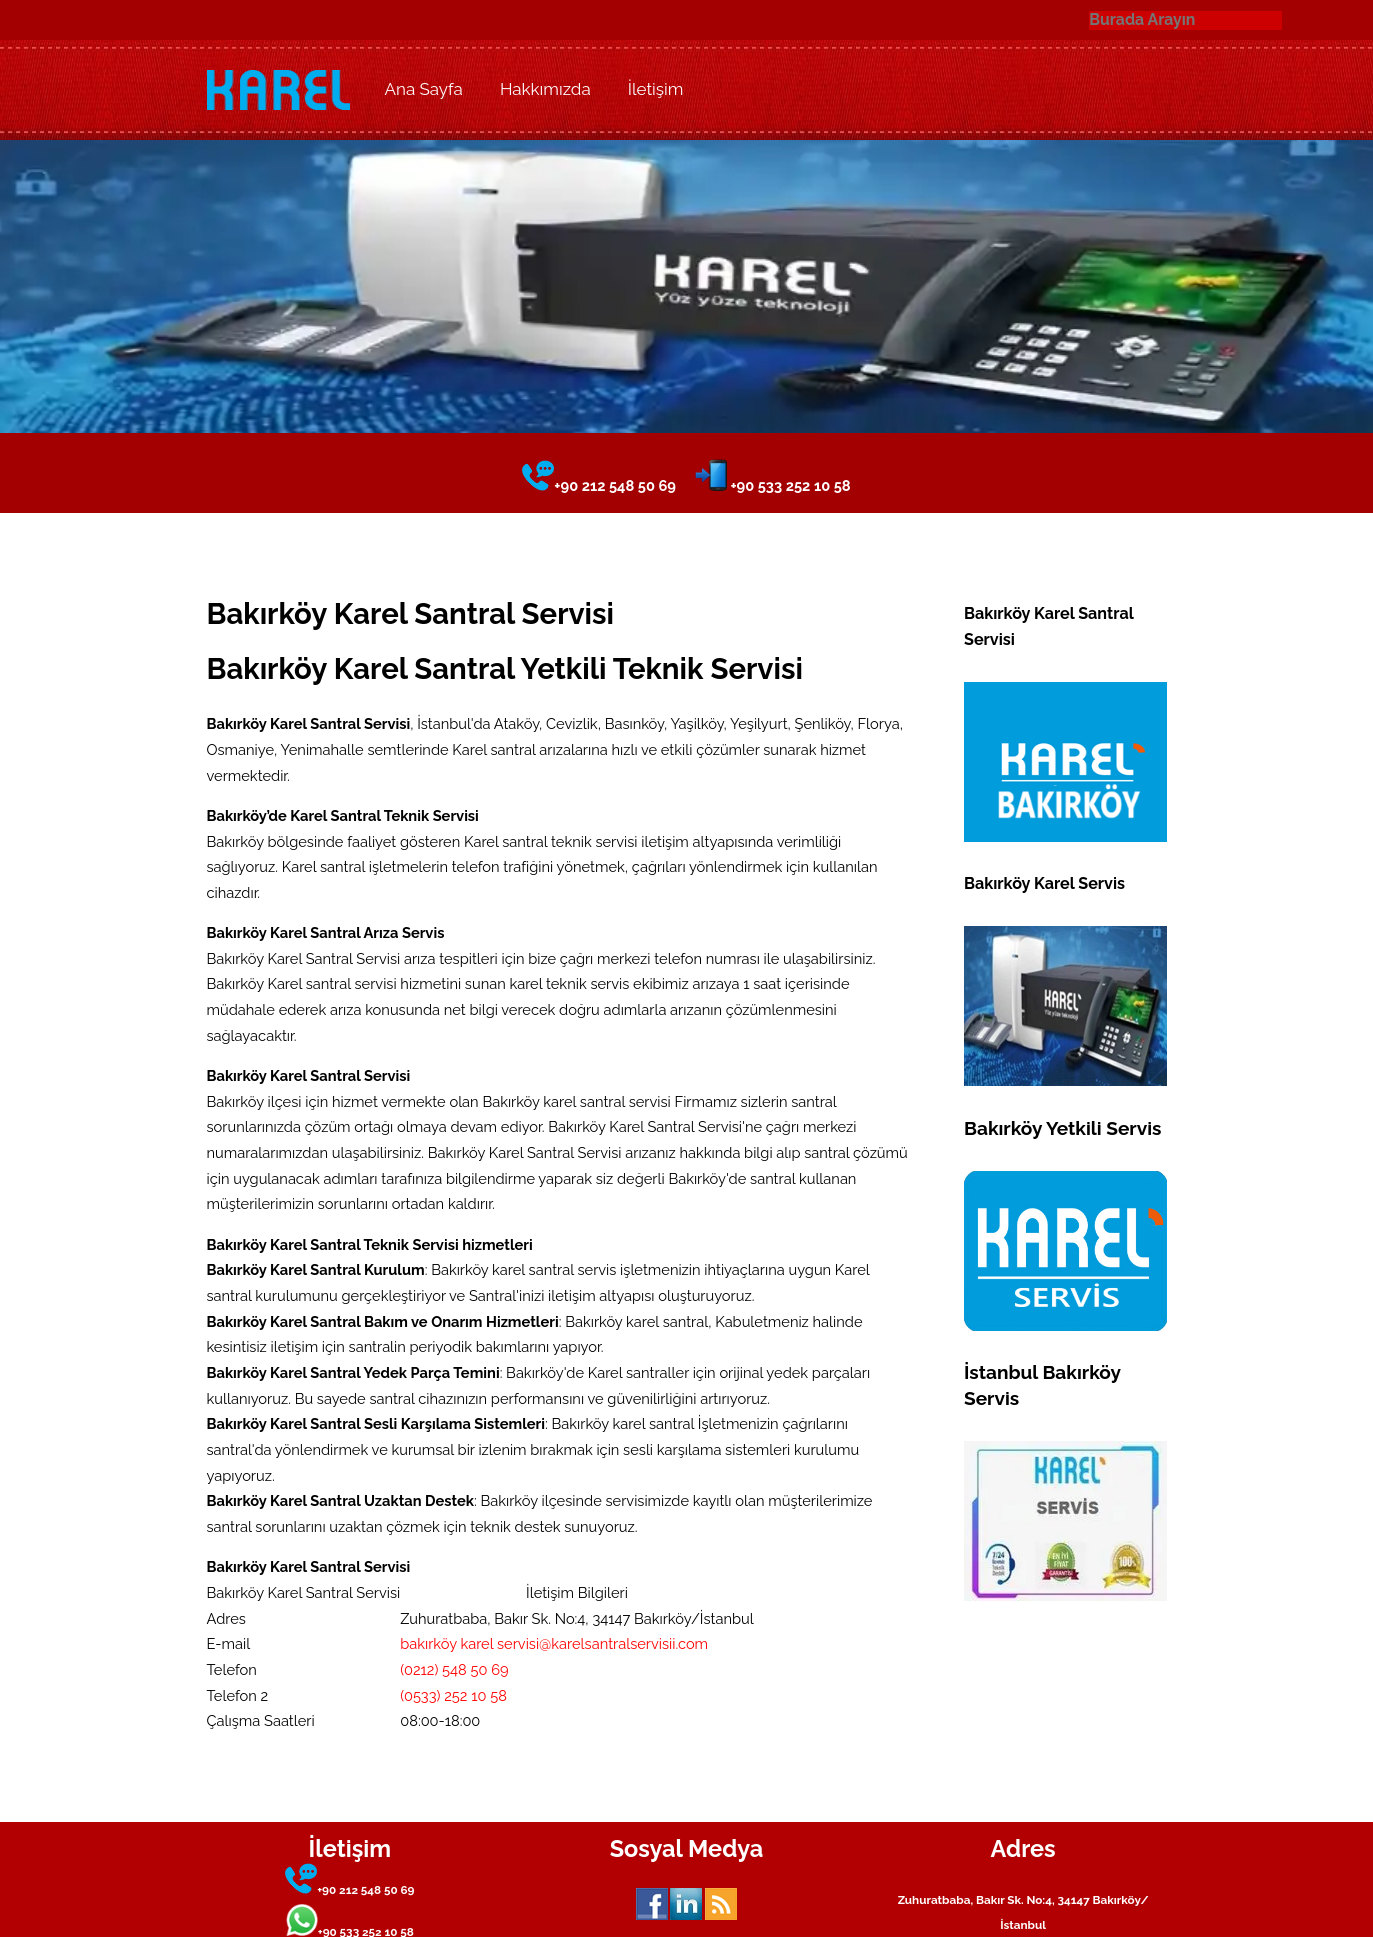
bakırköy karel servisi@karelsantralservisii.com (554, 1643)
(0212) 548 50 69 (454, 1669)
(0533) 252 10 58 (453, 1695)
